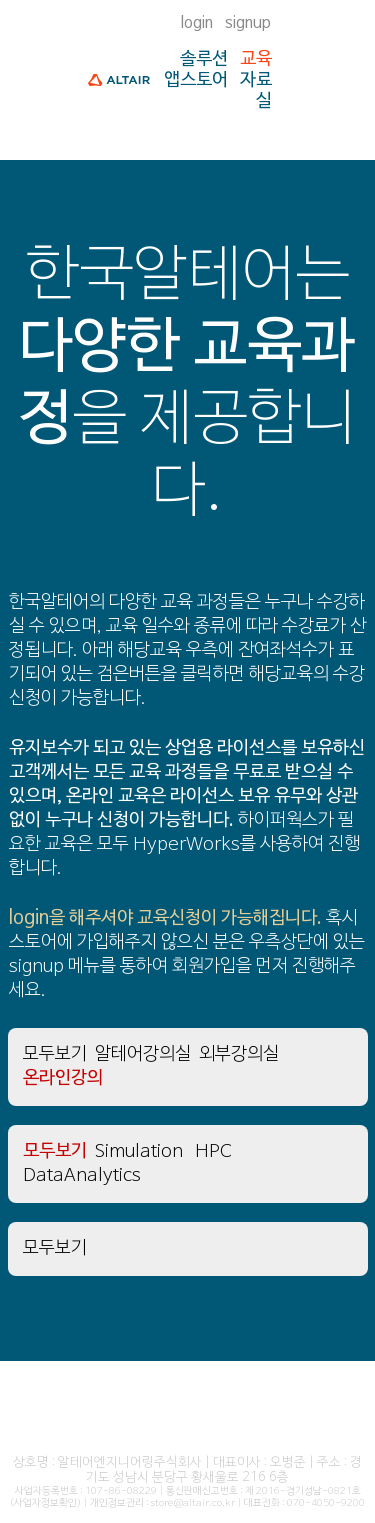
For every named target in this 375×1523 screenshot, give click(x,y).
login (197, 23)
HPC (213, 1151)
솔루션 (204, 59)
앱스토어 (196, 80)
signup (248, 23)
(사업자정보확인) (45, 1503)
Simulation (139, 1151)
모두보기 (55, 1054)
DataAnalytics (82, 1175)
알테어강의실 (143, 1054)
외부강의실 (239, 1054)
